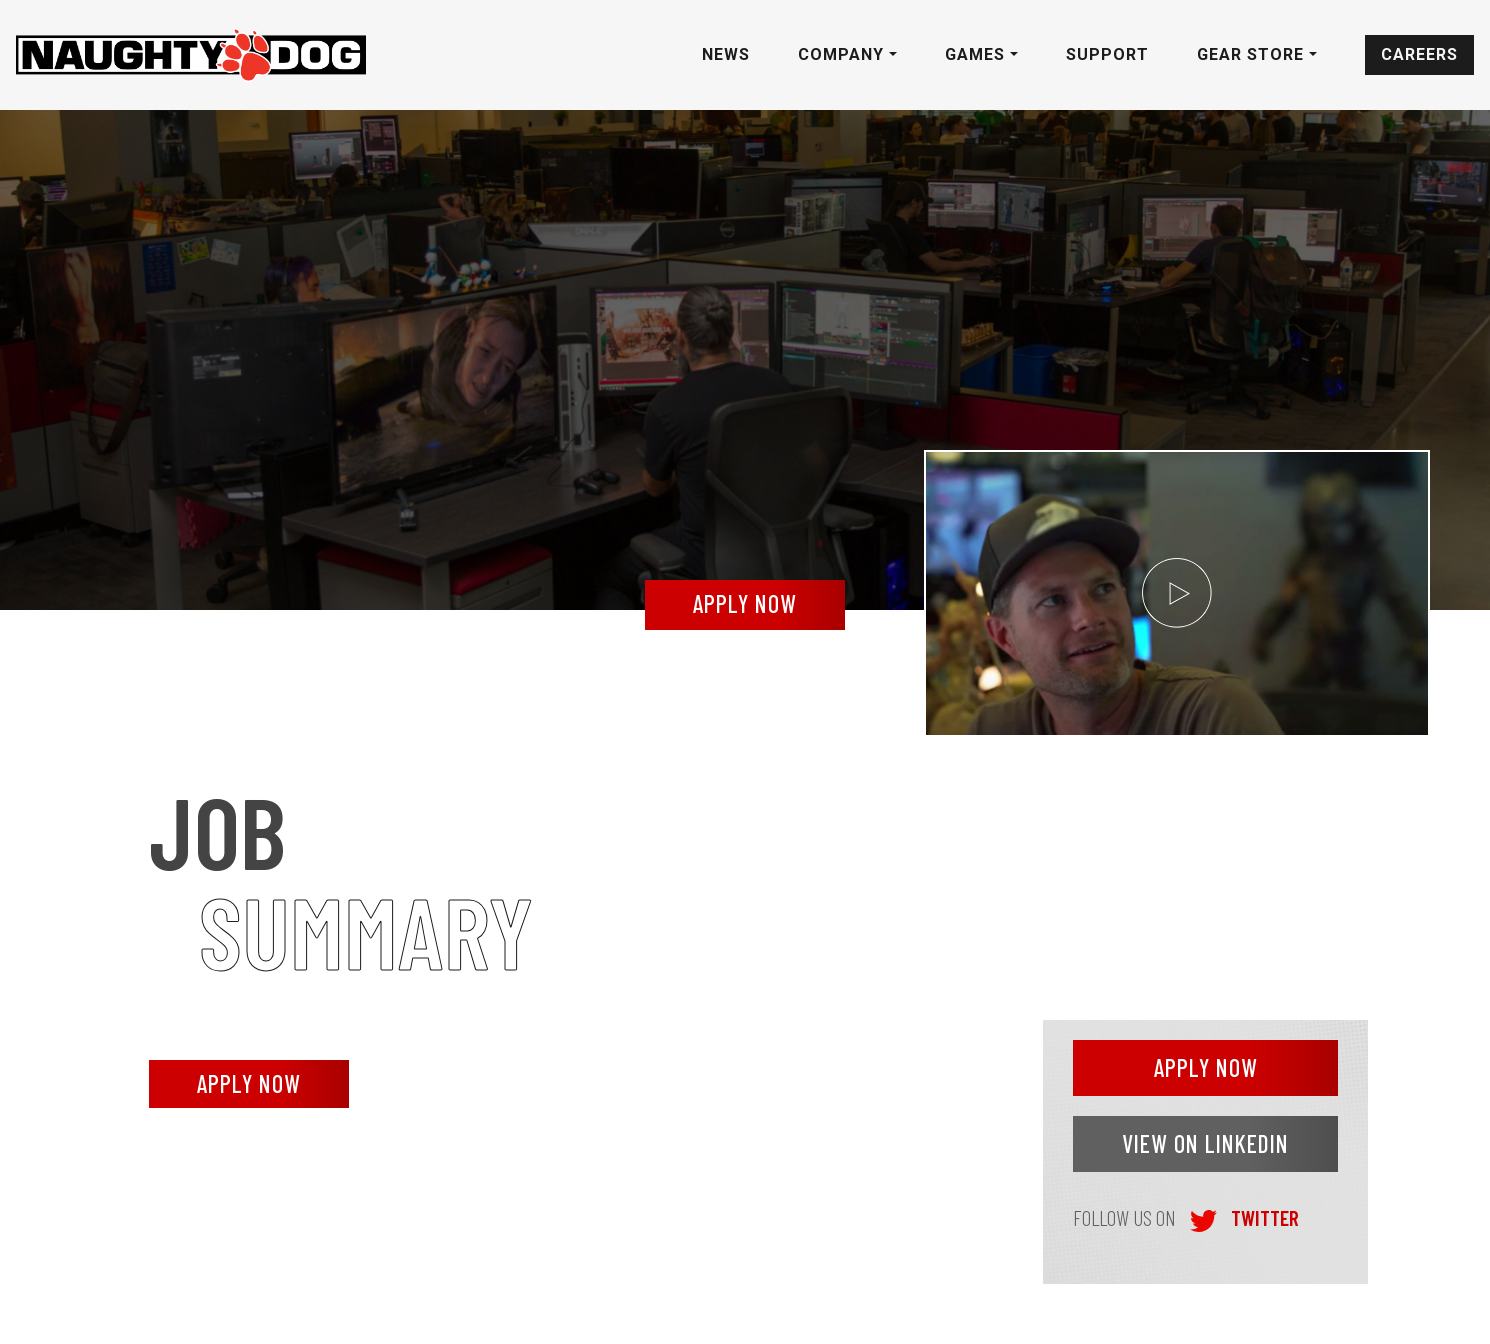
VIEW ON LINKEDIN (1205, 1143)
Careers (1419, 54)
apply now (745, 603)
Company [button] (843, 54)
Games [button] (977, 54)
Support (1107, 54)
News (726, 54)
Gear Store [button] (1253, 54)
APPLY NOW (249, 1083)
